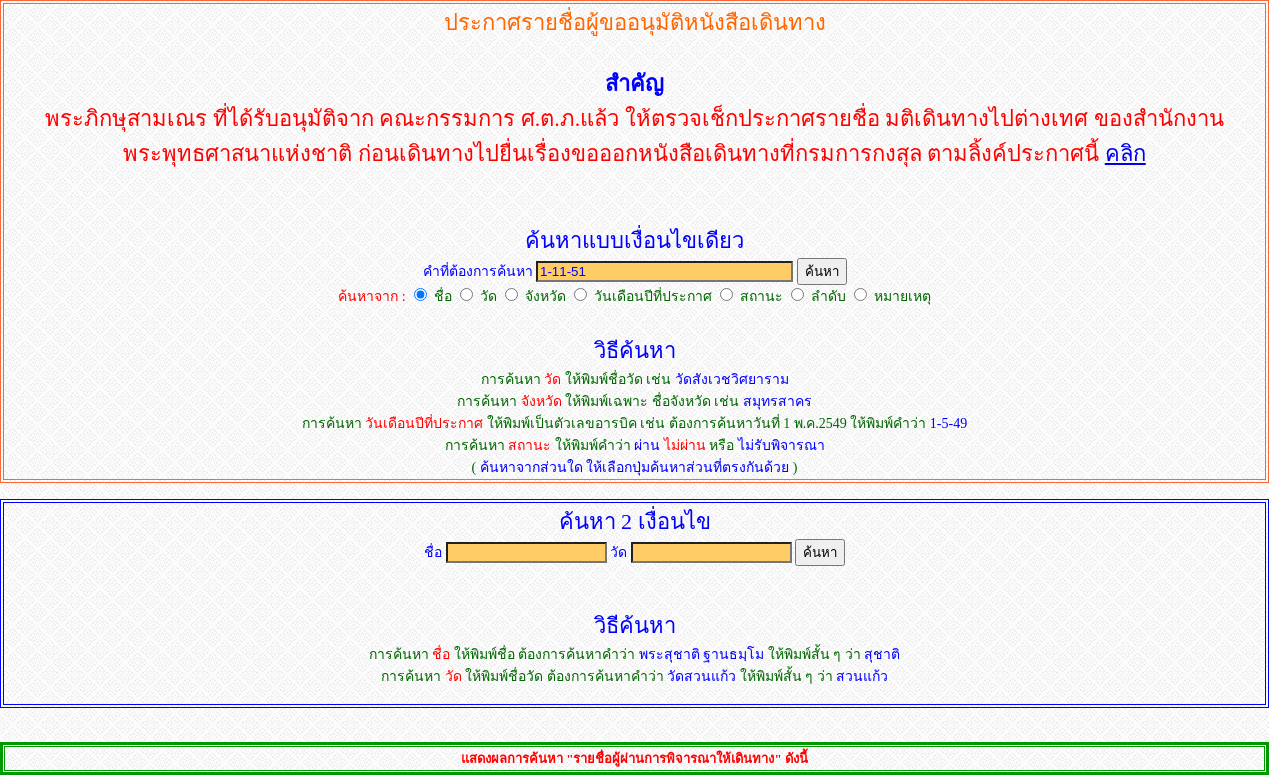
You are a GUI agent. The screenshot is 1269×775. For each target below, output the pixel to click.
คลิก (1125, 153)
